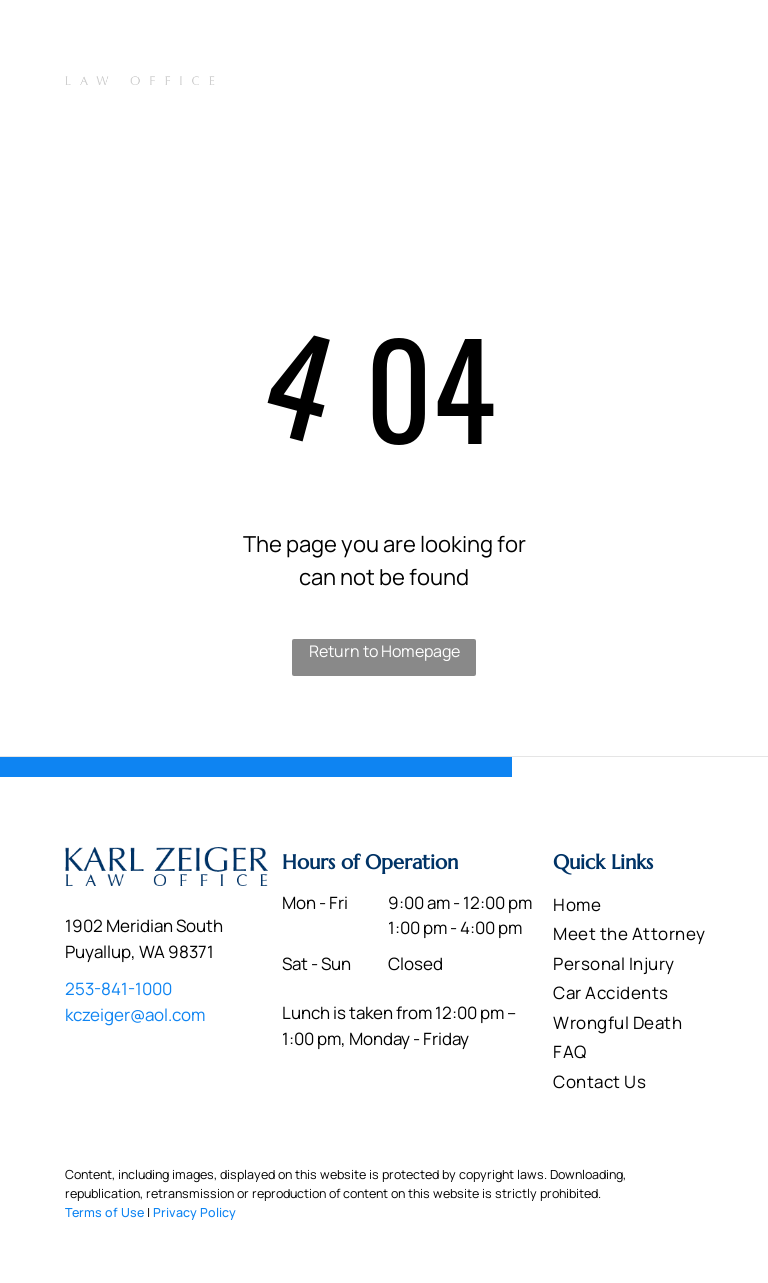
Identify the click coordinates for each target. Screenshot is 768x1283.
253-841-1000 (632, 36)
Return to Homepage (384, 651)
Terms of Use (104, 1212)
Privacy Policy (194, 1212)
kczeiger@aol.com (135, 1014)
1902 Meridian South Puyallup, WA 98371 (409, 39)
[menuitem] (276, 81)
